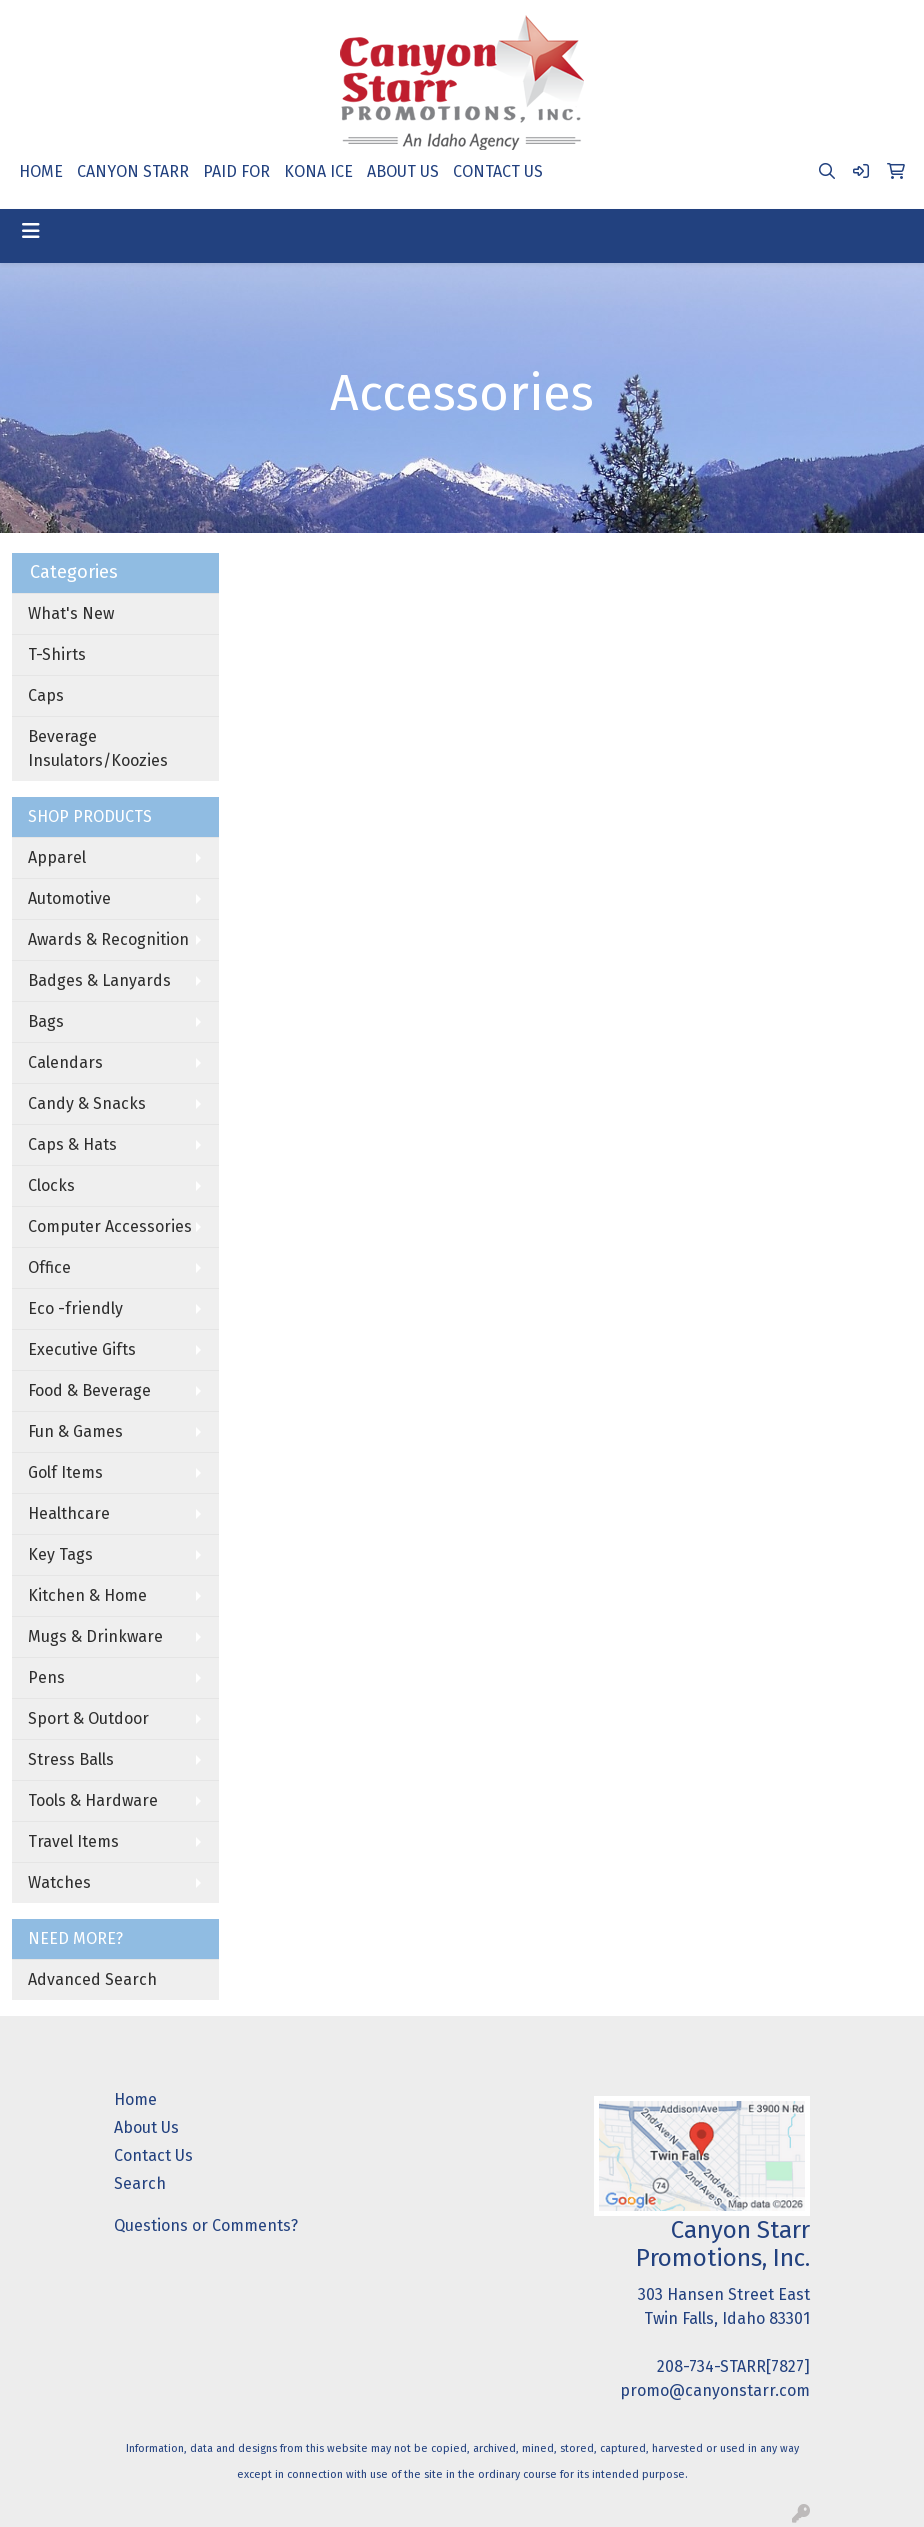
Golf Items (65, 1472)
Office (49, 1267)
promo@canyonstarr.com (715, 2390)
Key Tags (60, 1554)
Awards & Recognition (108, 939)
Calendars (65, 1062)
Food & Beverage (89, 1390)
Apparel (57, 857)
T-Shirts (57, 654)
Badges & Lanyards (99, 980)
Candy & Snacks (87, 1103)
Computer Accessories (110, 1226)
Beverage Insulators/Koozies (98, 748)
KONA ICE (318, 171)
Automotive (69, 898)
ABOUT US (403, 171)
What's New (71, 613)
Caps (46, 695)
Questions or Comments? (206, 2225)
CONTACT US (498, 171)
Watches (59, 1882)
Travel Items (73, 1841)
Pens (46, 1677)
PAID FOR (236, 171)
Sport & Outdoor (88, 1718)
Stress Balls (71, 1759)
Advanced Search (92, 1979)
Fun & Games (75, 1431)
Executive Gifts (82, 1349)
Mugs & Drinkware (95, 1636)
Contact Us (153, 2155)
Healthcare (69, 1513)
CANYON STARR (133, 171)
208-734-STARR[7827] (733, 2366)
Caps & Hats (72, 1144)
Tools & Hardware (93, 1800)
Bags (46, 1021)
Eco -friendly (75, 1308)
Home (135, 2099)
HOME (41, 171)
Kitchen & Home (87, 1595)
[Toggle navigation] (31, 231)
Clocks (51, 1185)
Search (140, 2183)
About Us (146, 2127)
